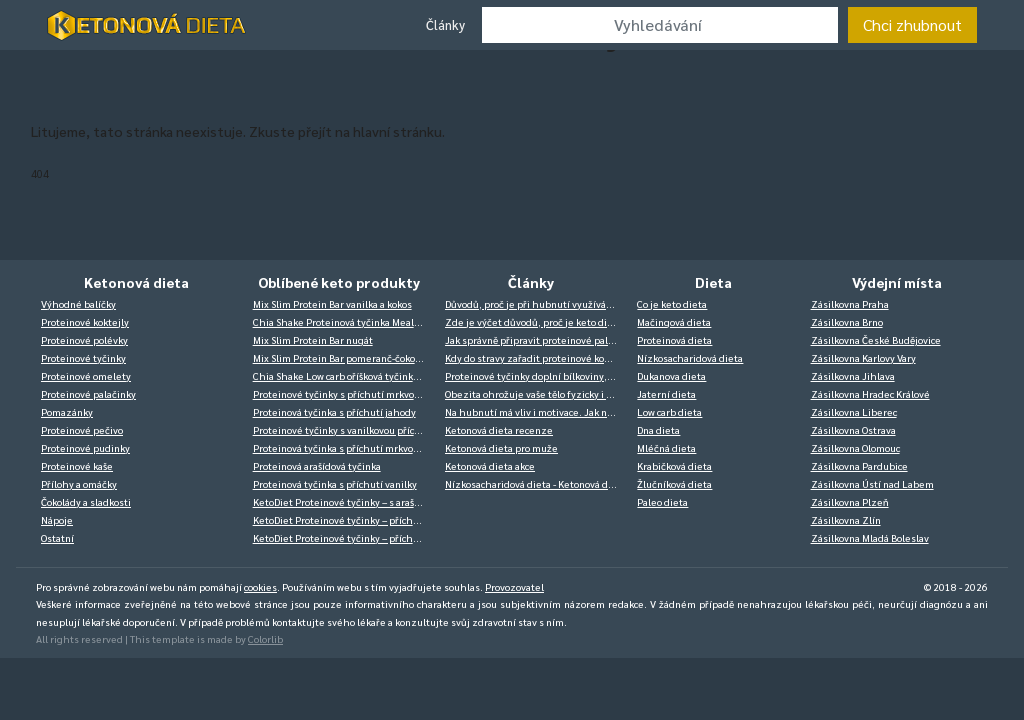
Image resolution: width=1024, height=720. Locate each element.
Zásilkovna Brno (847, 321)
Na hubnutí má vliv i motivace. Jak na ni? (536, 411)
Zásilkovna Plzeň (850, 501)
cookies (260, 586)
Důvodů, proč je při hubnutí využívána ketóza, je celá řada (536, 303)
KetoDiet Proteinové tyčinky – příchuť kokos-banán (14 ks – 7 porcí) (344, 519)
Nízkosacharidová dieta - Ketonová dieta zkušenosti (536, 483)
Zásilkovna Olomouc (855, 447)
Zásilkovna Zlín (846, 519)
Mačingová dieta (674, 321)
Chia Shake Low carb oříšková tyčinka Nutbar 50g (344, 375)
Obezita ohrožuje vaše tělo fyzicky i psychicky (536, 393)
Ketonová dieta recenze (499, 429)
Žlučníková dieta (674, 483)
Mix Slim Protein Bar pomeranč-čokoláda (343, 357)
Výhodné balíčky (78, 303)
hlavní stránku (397, 131)
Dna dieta (658, 429)
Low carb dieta (669, 411)
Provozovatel (514, 586)
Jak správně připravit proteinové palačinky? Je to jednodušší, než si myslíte (536, 339)
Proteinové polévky (84, 339)
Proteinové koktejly (85, 321)
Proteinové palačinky (88, 393)
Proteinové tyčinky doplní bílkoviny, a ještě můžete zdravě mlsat (536, 375)
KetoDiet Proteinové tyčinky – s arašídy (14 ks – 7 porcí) (344, 501)
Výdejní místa (897, 282)
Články (445, 24)
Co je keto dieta (672, 303)
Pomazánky (67, 411)
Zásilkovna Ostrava (853, 429)
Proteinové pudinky (85, 447)
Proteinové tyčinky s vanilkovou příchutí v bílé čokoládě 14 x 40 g (344, 429)
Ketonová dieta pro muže (501, 447)
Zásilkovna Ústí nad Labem (872, 483)
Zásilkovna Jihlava (853, 375)
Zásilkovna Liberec (854, 411)
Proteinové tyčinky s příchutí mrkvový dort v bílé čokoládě (344, 393)
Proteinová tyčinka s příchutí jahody (334, 411)
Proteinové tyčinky (83, 357)
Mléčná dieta (666, 447)
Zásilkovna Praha (850, 303)
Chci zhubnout (912, 24)
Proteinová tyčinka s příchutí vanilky (335, 483)
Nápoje (57, 519)
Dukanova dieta (671, 375)
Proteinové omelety (86, 375)
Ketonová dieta (136, 282)
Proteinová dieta (674, 339)
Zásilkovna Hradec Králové (870, 393)
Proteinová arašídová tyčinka (317, 465)
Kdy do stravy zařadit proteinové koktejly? (536, 357)
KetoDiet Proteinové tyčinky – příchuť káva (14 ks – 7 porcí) (344, 537)
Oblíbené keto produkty (339, 282)
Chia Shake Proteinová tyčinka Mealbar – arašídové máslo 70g (344, 321)
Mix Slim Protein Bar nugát (313, 339)
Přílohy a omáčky (79, 483)
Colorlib (265, 638)
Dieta (713, 282)
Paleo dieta (662, 501)
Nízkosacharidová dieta (690, 357)
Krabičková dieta (674, 465)
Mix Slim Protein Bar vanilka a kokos (332, 303)
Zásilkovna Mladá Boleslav (870, 537)
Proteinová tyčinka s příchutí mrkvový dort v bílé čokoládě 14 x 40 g (344, 447)
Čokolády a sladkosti (86, 501)
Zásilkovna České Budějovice (876, 339)
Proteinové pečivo (82, 429)
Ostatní (57, 537)
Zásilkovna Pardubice (859, 465)
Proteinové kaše (77, 465)
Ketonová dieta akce (490, 465)
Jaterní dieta (666, 393)
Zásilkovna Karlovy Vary (863, 357)
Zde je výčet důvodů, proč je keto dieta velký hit (536, 321)
